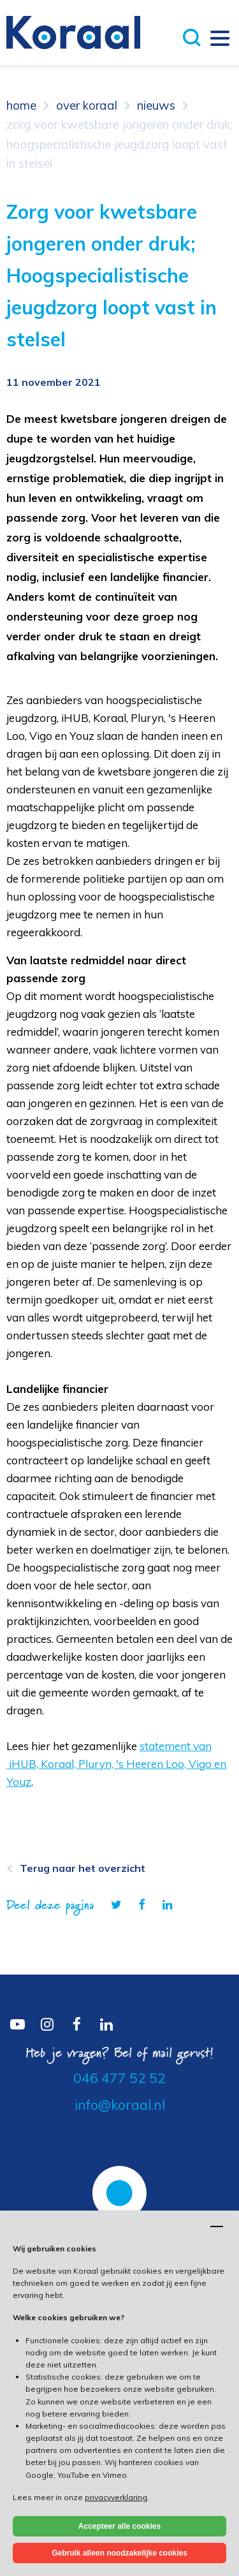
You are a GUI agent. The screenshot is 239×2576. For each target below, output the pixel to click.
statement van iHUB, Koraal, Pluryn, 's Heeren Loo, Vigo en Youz (116, 1763)
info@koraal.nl (120, 2104)
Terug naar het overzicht (82, 1868)
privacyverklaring (116, 2497)
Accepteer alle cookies (119, 2526)
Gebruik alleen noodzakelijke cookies (119, 2553)
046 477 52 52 (119, 2078)
